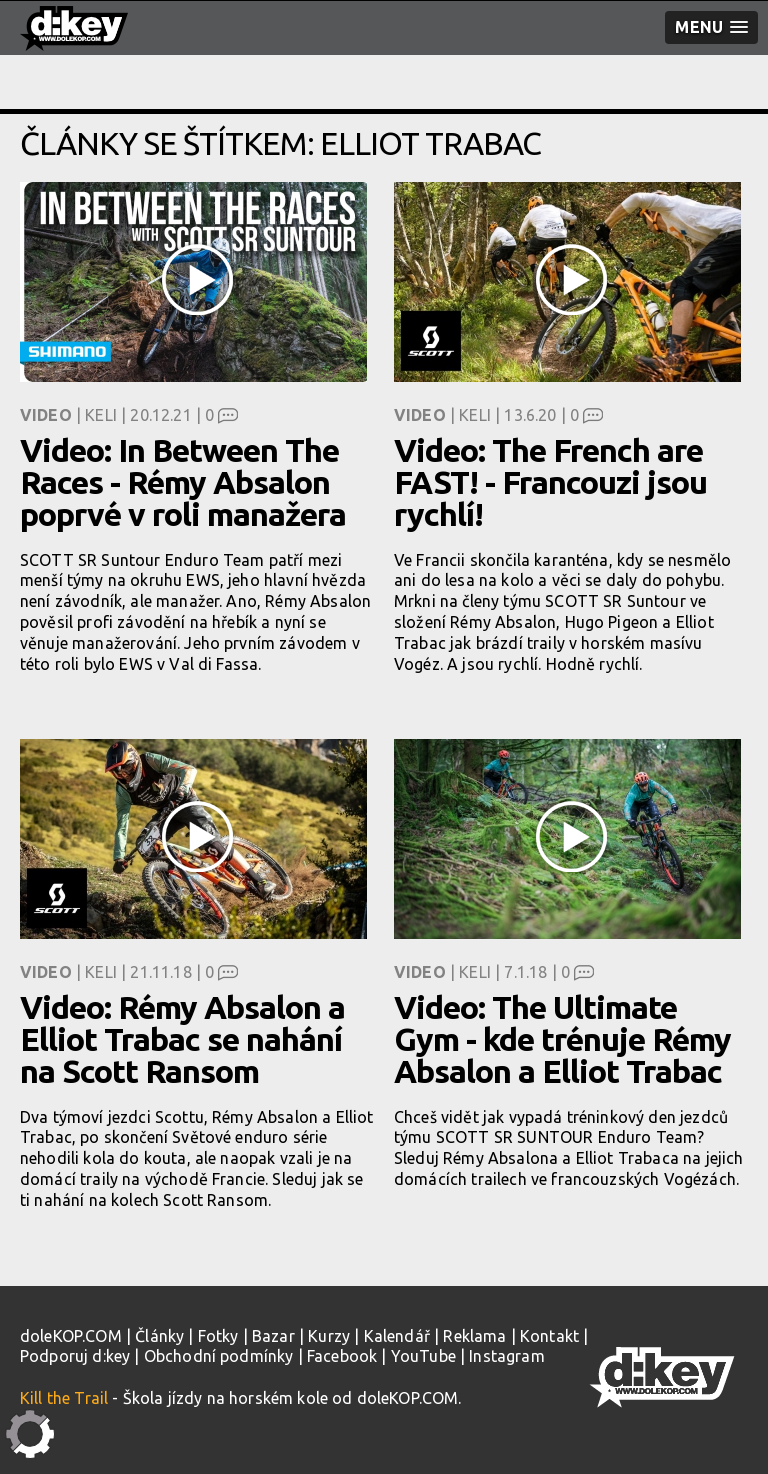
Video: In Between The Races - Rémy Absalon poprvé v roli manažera (183, 482)
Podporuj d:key (75, 1356)
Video (46, 415)
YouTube (423, 1356)
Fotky (218, 1336)
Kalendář (397, 1336)
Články (159, 1336)
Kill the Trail (64, 1398)
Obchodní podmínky (219, 1356)
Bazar (273, 1336)
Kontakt (549, 1336)
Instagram (506, 1356)
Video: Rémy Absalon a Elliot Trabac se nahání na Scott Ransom (182, 1039)
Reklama (474, 1336)
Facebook (342, 1356)
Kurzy (329, 1336)
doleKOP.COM (71, 1336)
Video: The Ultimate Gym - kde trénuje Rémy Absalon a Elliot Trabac (562, 1039)
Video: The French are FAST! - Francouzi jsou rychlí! (550, 482)
